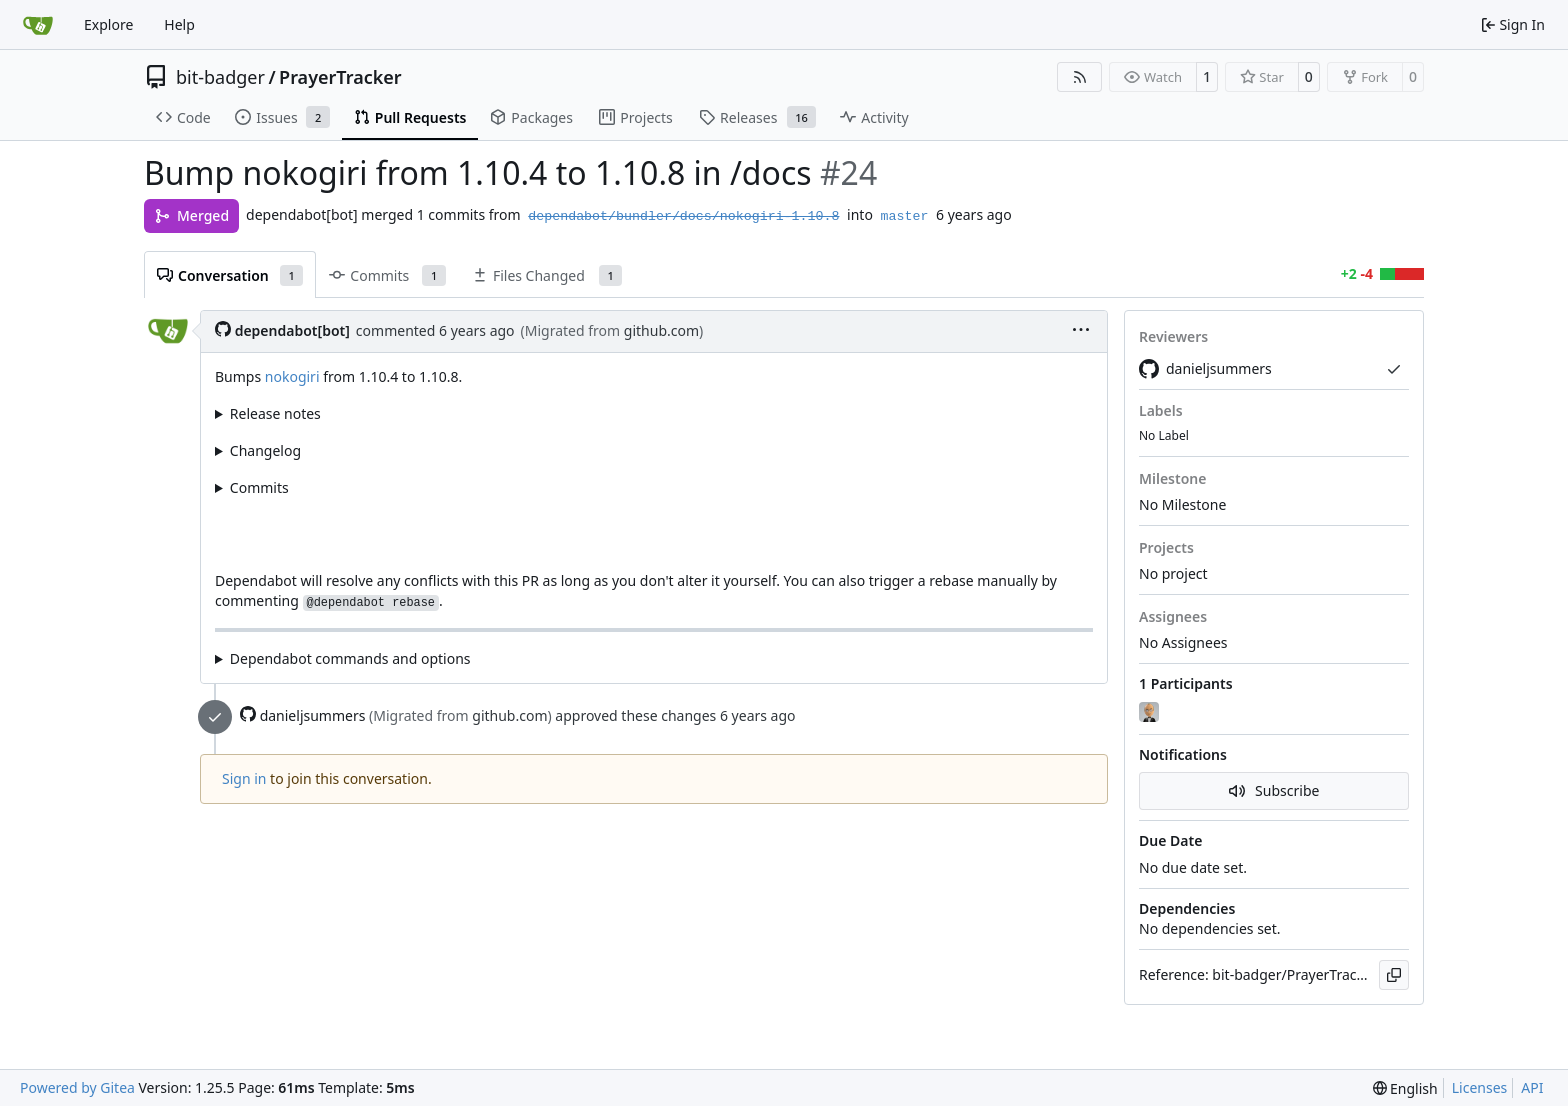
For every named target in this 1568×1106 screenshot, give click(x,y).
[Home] (38, 25)
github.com (661, 330)
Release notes (275, 413)
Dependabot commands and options (350, 658)
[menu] (1081, 331)
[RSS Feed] (1080, 77)
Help (179, 24)
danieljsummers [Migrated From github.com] (1205, 369)
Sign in (244, 778)
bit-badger (220, 77)
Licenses (1480, 1087)
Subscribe (1274, 790)
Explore (108, 24)
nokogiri (292, 376)
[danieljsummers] (1151, 713)
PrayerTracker (340, 77)
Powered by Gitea (77, 1087)
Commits (259, 487)
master (905, 216)
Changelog (265, 450)
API (1532, 1087)
